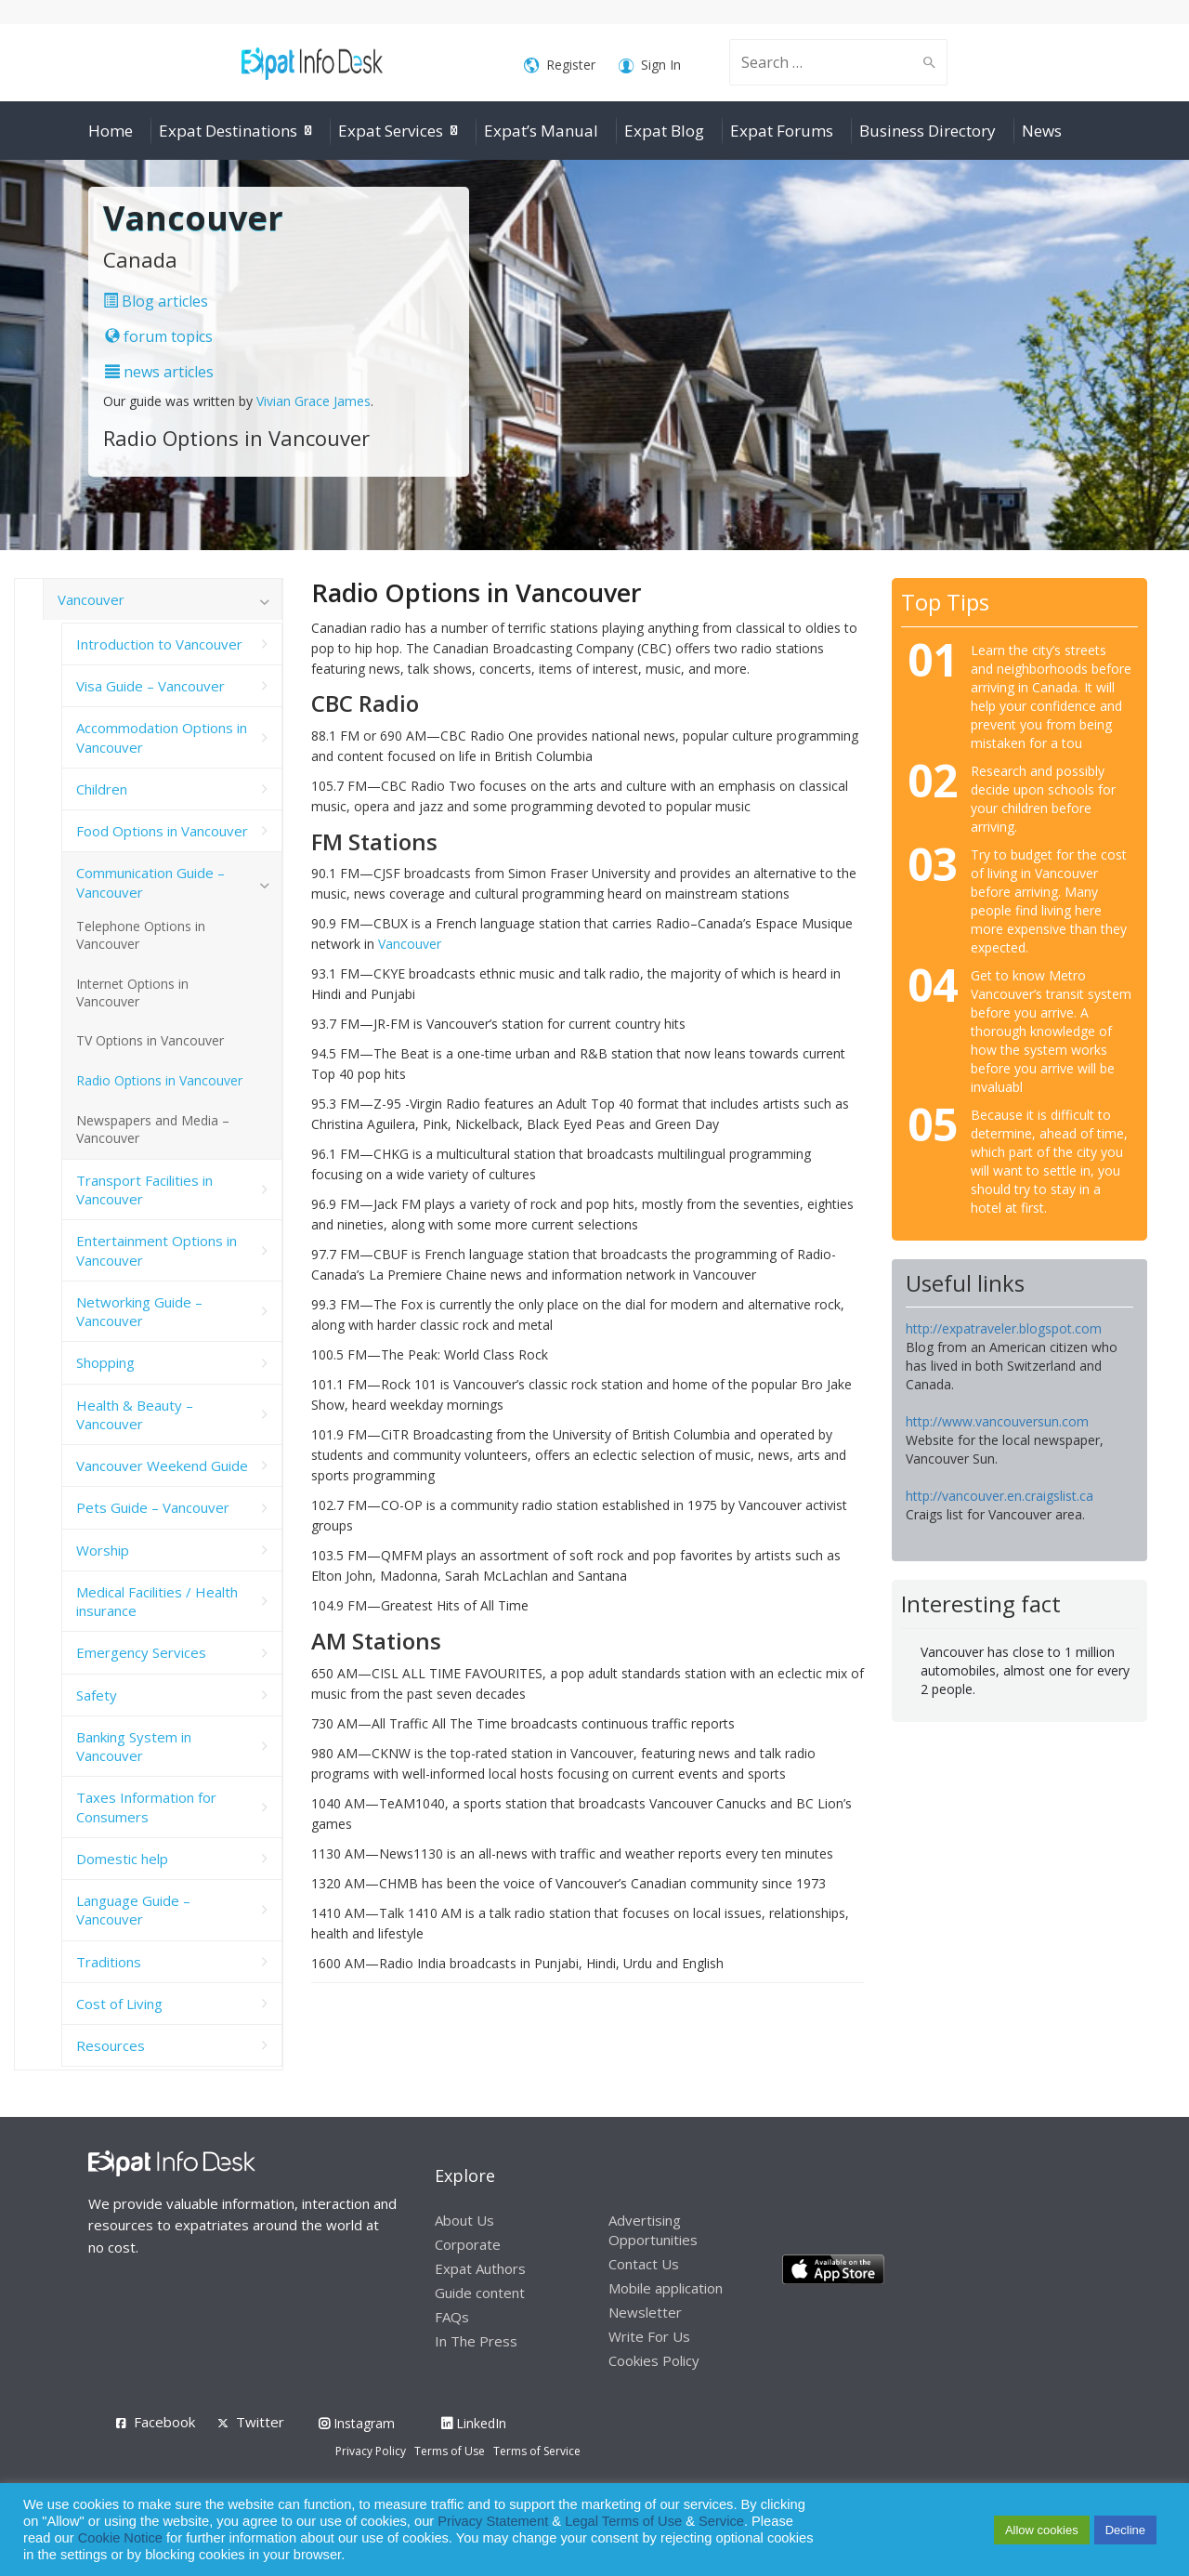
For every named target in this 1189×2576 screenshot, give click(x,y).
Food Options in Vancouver (162, 830)
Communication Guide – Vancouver (150, 881)
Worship (102, 1550)
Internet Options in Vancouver (132, 992)
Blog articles (155, 301)
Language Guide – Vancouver (133, 1909)
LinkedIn (473, 2423)
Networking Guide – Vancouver (139, 1311)
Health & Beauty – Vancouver (134, 1414)
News (1042, 130)
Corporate (468, 2244)
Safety (96, 1695)
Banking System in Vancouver (133, 1746)
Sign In (650, 65)
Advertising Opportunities (653, 2230)
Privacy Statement (493, 2521)
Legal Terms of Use (623, 2521)
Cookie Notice (120, 2537)
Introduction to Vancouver (159, 644)
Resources (110, 2045)
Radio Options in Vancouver (159, 1080)
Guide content (480, 2292)
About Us (464, 2220)
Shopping (105, 1362)
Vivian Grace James (313, 401)
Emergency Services (141, 1652)
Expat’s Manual (541, 130)
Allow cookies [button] (1041, 2530)
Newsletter (645, 2312)
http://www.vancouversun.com (997, 1421)
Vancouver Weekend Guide (162, 1465)
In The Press (476, 2341)
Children (101, 789)
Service (721, 2521)
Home (110, 130)
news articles (159, 371)
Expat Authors (480, 2268)
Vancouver (409, 944)
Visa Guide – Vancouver (150, 686)
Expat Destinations (228, 130)
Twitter (260, 2421)
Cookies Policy (653, 2360)
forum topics (159, 336)
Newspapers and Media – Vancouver (152, 1129)
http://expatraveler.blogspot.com (1004, 1328)
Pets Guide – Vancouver (152, 1507)
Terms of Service (537, 2451)
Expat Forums (781, 130)
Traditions (108, 1961)
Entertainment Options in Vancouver (156, 1249)
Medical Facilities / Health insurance (157, 1601)
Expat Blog (664, 130)
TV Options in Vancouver (150, 1040)
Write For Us (649, 2336)
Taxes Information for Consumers (146, 1806)
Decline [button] (1125, 2530)
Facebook (164, 2421)
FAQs (452, 2316)
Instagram (357, 2423)
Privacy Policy (370, 2451)
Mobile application (665, 2288)
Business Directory (927, 130)
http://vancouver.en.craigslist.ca (999, 1496)
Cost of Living (119, 2003)
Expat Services (390, 130)
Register (559, 65)
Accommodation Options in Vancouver (161, 737)
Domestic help (122, 1858)
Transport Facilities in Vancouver (144, 1189)
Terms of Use (449, 2451)
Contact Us (643, 2263)
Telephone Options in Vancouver (140, 935)
